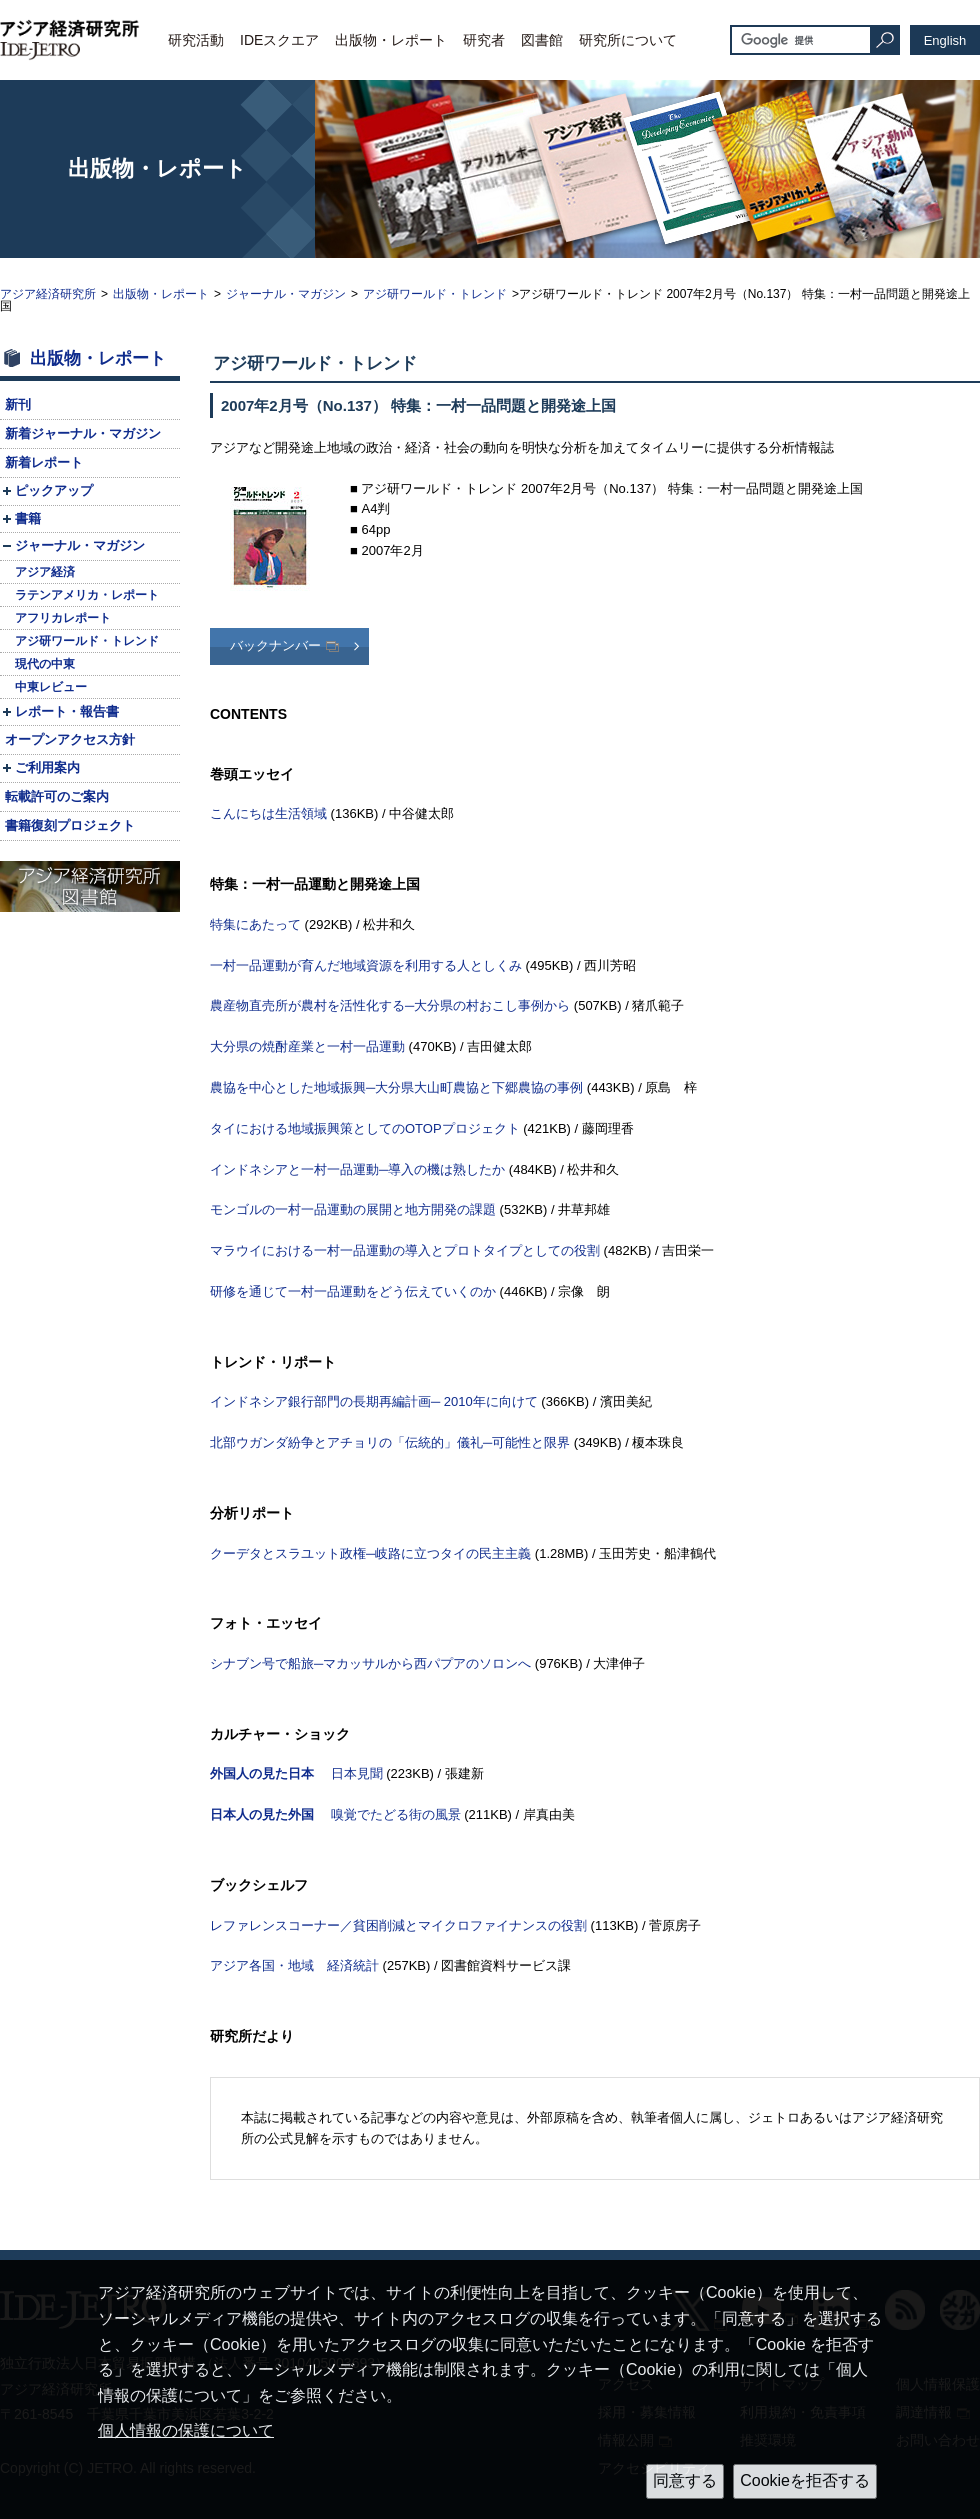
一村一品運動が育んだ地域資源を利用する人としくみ (366, 965)
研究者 (484, 40)
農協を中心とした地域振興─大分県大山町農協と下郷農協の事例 (396, 1087)
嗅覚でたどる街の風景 (335, 1814)
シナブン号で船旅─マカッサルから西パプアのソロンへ (370, 1663)
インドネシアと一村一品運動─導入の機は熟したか (357, 1169)
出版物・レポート (391, 40)
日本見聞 (296, 1773)
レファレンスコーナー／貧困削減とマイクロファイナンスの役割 (398, 1925)
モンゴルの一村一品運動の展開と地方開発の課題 (353, 1209)
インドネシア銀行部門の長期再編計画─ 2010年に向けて (374, 1401)
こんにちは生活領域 (268, 813)
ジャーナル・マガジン (286, 294)
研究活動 (196, 40)
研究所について (628, 40)
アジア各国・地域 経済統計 (294, 1965)
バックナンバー (275, 645)
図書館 (542, 40)
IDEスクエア (279, 40)
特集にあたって (255, 924)
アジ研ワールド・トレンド (435, 294)
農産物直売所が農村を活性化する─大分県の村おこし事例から (390, 1005)
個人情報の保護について (186, 2430)
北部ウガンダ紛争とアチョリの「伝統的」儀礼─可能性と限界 (390, 1442)
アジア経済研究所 (48, 294)
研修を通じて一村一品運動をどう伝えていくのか (353, 1291)
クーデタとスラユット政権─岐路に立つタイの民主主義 (370, 1553)
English (945, 40)
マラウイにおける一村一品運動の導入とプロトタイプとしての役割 (405, 1250)
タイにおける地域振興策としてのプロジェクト (365, 1128)
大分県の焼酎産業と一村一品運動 (307, 1046)
